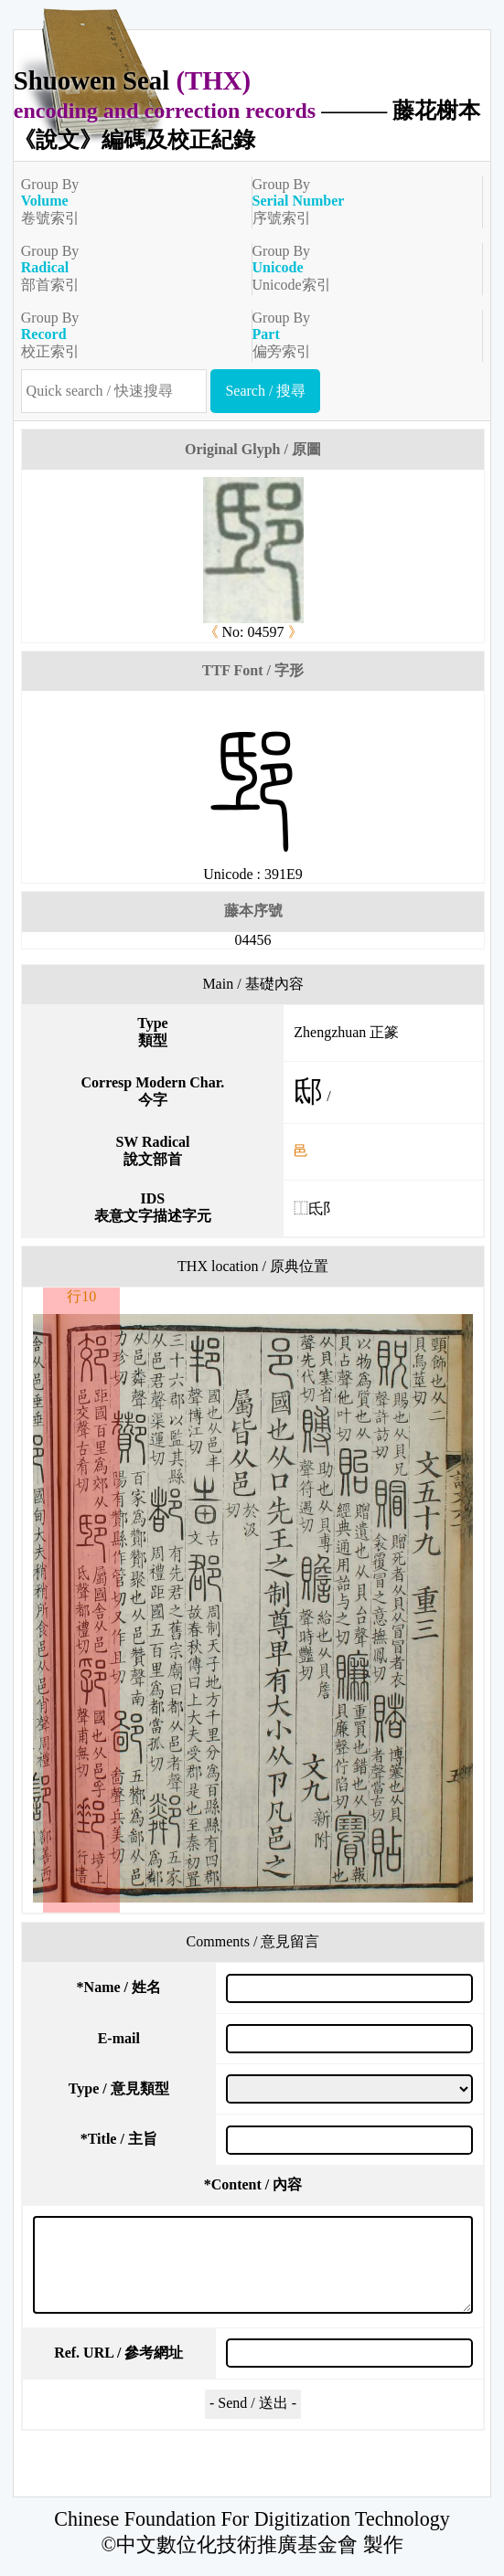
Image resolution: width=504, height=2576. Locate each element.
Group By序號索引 (360, 201)
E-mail (119, 2038)
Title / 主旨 (118, 2139)
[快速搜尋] (114, 391)
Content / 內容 (253, 2184)
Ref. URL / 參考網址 (118, 2352)
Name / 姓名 (119, 1987)
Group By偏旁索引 (360, 334)
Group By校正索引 (129, 334)
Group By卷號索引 (129, 201)
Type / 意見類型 (119, 2088)
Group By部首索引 (129, 267)
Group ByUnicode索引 (360, 267)
